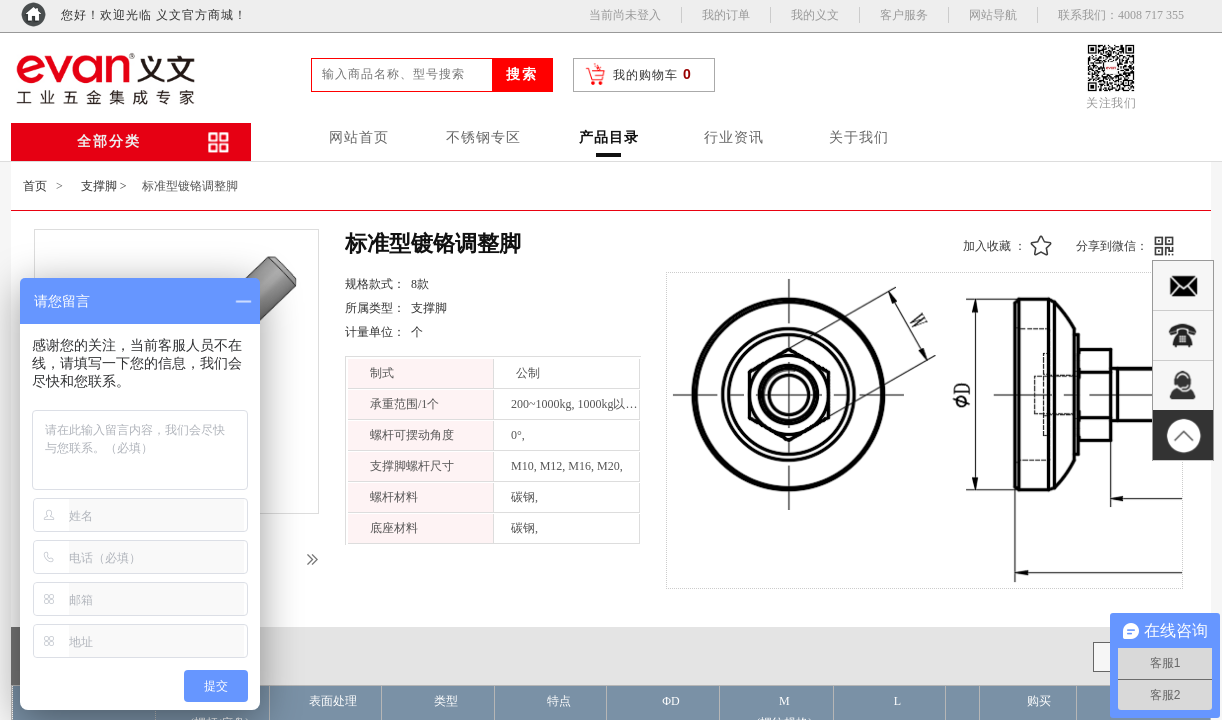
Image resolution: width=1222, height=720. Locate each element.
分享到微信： (1112, 246)
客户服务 (904, 15)
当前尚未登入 (625, 15)
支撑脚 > (104, 186)
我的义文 (815, 15)
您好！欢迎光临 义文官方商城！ (154, 15)
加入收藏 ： (994, 246)
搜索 (522, 74)
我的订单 (726, 15)
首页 (35, 186)
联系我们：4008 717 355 (1121, 15)
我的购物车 (645, 75)
